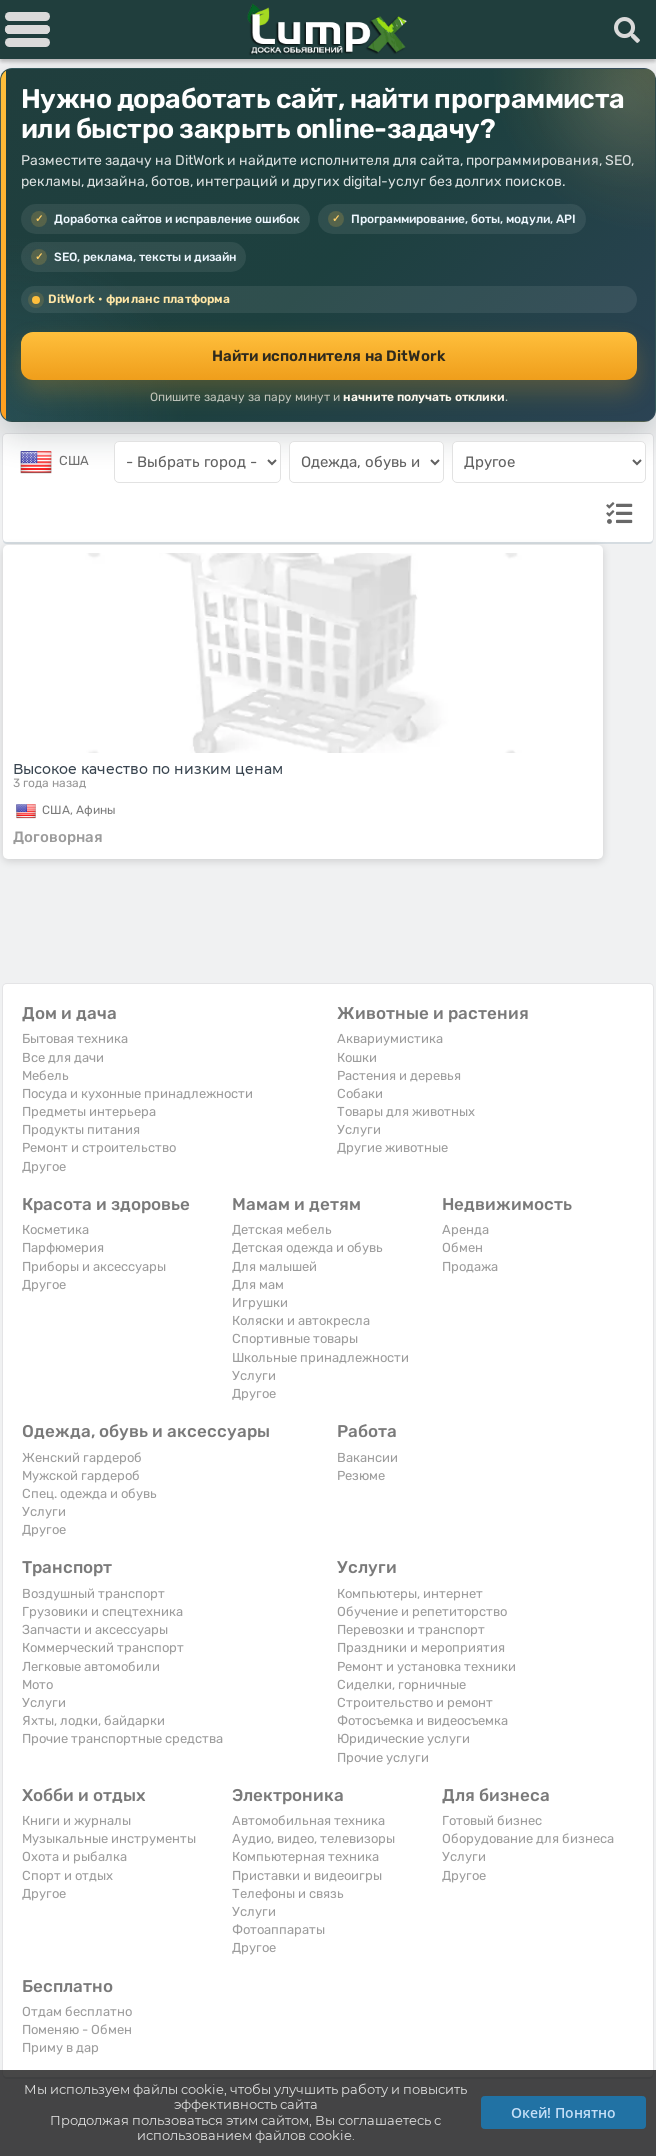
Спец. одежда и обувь (89, 1493)
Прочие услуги (383, 1757)
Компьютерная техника (305, 1856)
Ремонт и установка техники (426, 1666)
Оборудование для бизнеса (528, 1838)
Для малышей (274, 1266)
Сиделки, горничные (401, 1684)
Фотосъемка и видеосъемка (422, 1720)
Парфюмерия (63, 1247)
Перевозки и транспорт (411, 1629)
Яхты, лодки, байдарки (93, 1720)
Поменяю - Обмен (77, 2029)
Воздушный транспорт (93, 1593)
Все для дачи (63, 1057)
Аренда (465, 1229)
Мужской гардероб (81, 1475)
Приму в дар (60, 2047)
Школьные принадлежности (320, 1357)
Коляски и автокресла (301, 1320)
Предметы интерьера (89, 1111)
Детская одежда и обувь (307, 1247)
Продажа (470, 1266)
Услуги (359, 1129)
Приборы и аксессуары (94, 1266)
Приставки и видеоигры (307, 1875)
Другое (44, 1166)
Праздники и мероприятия (421, 1647)
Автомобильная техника (308, 1820)
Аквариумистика (390, 1038)
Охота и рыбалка (74, 1856)
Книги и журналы (76, 1820)
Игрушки (260, 1302)
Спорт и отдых (67, 1875)
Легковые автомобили (91, 1666)
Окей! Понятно (563, 2112)
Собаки (360, 1093)
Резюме (361, 1475)
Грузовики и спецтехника (102, 1611)
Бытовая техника (75, 1038)
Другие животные (392, 1147)
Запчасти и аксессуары (95, 1629)
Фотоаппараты (278, 1929)
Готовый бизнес (492, 1820)
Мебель (45, 1075)
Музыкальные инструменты (109, 1838)
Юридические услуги (403, 1738)
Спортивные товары (295, 1338)
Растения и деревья (399, 1075)
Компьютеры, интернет (410, 1593)
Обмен (462, 1247)
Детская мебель (282, 1229)
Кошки (357, 1057)
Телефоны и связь (288, 1893)
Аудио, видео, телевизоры (313, 1838)
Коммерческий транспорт (103, 1647)
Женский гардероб (82, 1457)
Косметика (55, 1229)
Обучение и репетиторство (422, 1611)
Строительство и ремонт (415, 1702)
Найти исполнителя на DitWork (329, 356)
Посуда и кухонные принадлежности (137, 1093)
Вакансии (367, 1457)
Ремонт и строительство (99, 1147)
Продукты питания (81, 1129)
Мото (37, 1684)
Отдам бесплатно (77, 2011)
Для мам (258, 1284)
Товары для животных (406, 1111)
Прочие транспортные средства (122, 1738)
